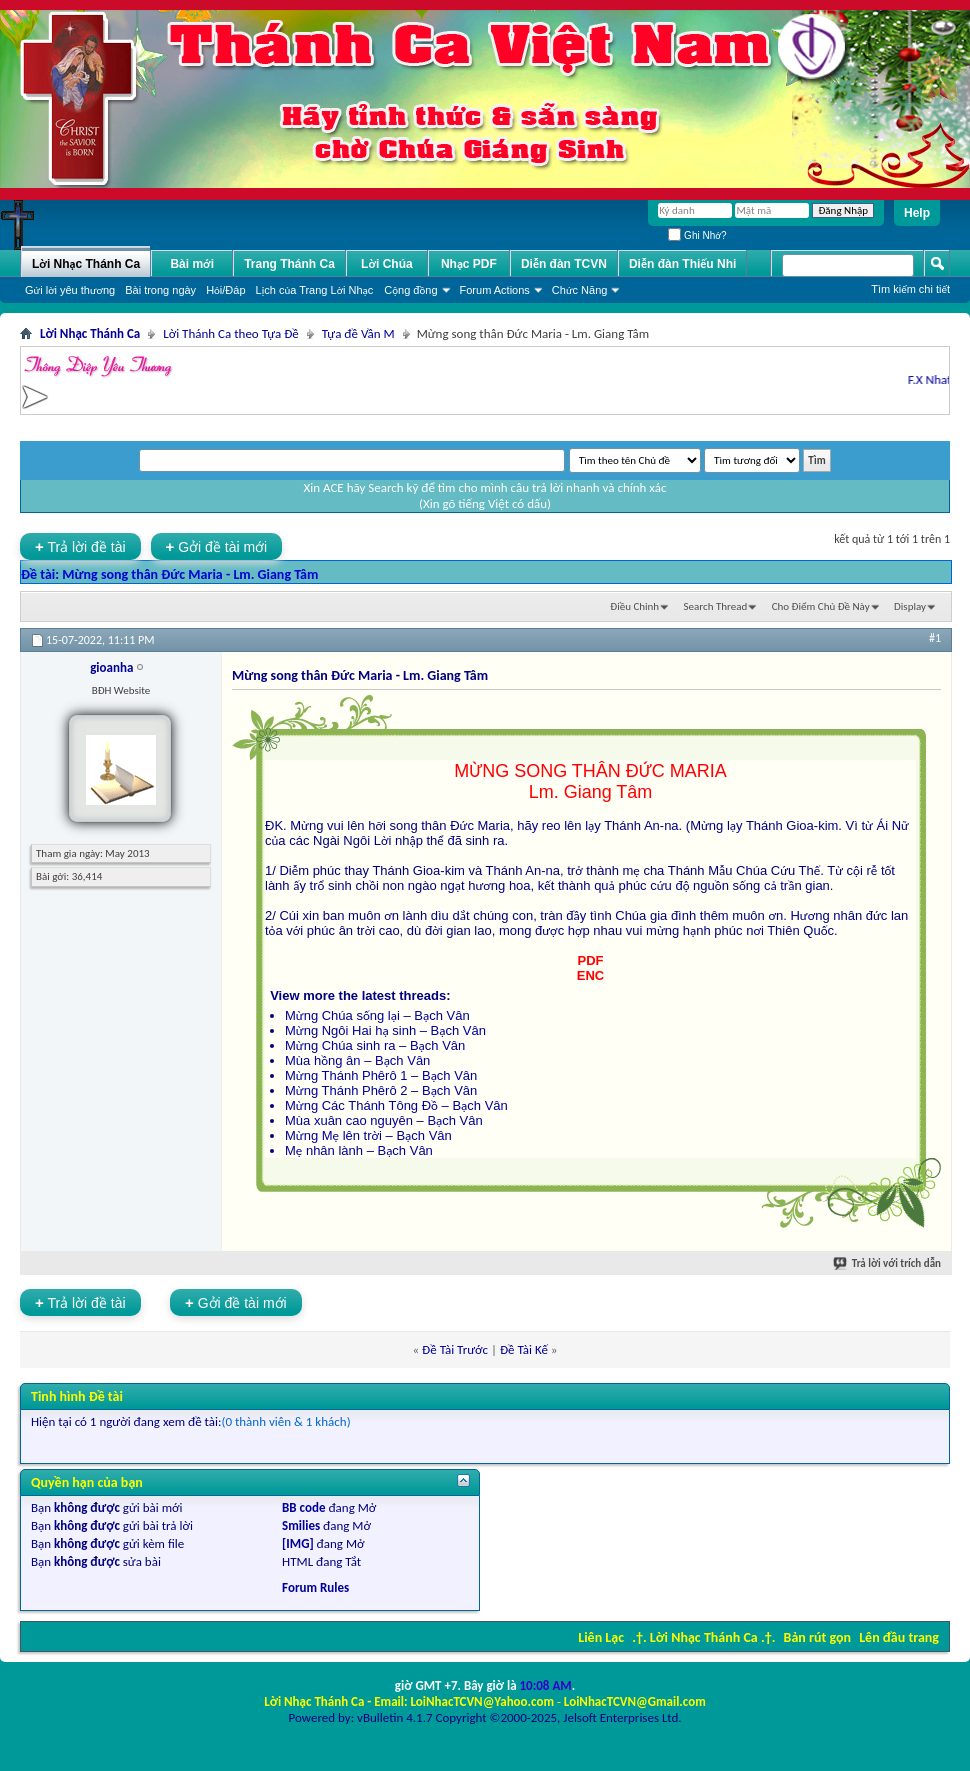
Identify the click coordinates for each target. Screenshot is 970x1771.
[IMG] (298, 1543)
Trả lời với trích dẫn (888, 1263)
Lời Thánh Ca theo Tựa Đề (231, 333)
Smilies (301, 1525)
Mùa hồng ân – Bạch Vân (357, 1060)
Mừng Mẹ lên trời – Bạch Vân (368, 1135)
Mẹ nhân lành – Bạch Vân (359, 1150)
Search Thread (716, 606)
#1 (935, 638)
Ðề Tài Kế (524, 1349)
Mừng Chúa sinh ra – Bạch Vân (375, 1045)
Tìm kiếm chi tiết (910, 289)
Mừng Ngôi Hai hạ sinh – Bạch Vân (385, 1030)
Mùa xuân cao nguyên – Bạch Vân (384, 1120)
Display (910, 606)
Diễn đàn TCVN (564, 264)
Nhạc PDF (469, 264)
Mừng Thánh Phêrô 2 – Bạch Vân (381, 1090)
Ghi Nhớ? (697, 235)
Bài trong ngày (160, 290)
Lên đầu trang (899, 1637)
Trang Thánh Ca (289, 264)
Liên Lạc (601, 1637)
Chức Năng (580, 290)
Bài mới (192, 264)
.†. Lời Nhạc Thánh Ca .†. (703, 1637)
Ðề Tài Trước (455, 1349)
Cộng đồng (410, 290)
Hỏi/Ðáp (225, 290)
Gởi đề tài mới (217, 546)
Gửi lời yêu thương (70, 290)
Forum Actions (495, 290)
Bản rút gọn (817, 1637)
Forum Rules (315, 1587)
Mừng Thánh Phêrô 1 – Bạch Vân (381, 1075)
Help (917, 213)
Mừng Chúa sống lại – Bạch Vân (377, 1015)
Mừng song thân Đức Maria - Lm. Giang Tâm (190, 574)
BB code (303, 1507)
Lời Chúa (387, 264)
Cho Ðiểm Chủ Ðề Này (821, 606)
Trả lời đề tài (80, 546)
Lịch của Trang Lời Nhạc (315, 290)
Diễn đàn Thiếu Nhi (682, 264)
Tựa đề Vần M (358, 333)
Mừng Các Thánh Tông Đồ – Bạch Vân (396, 1105)
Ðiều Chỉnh (634, 606)
